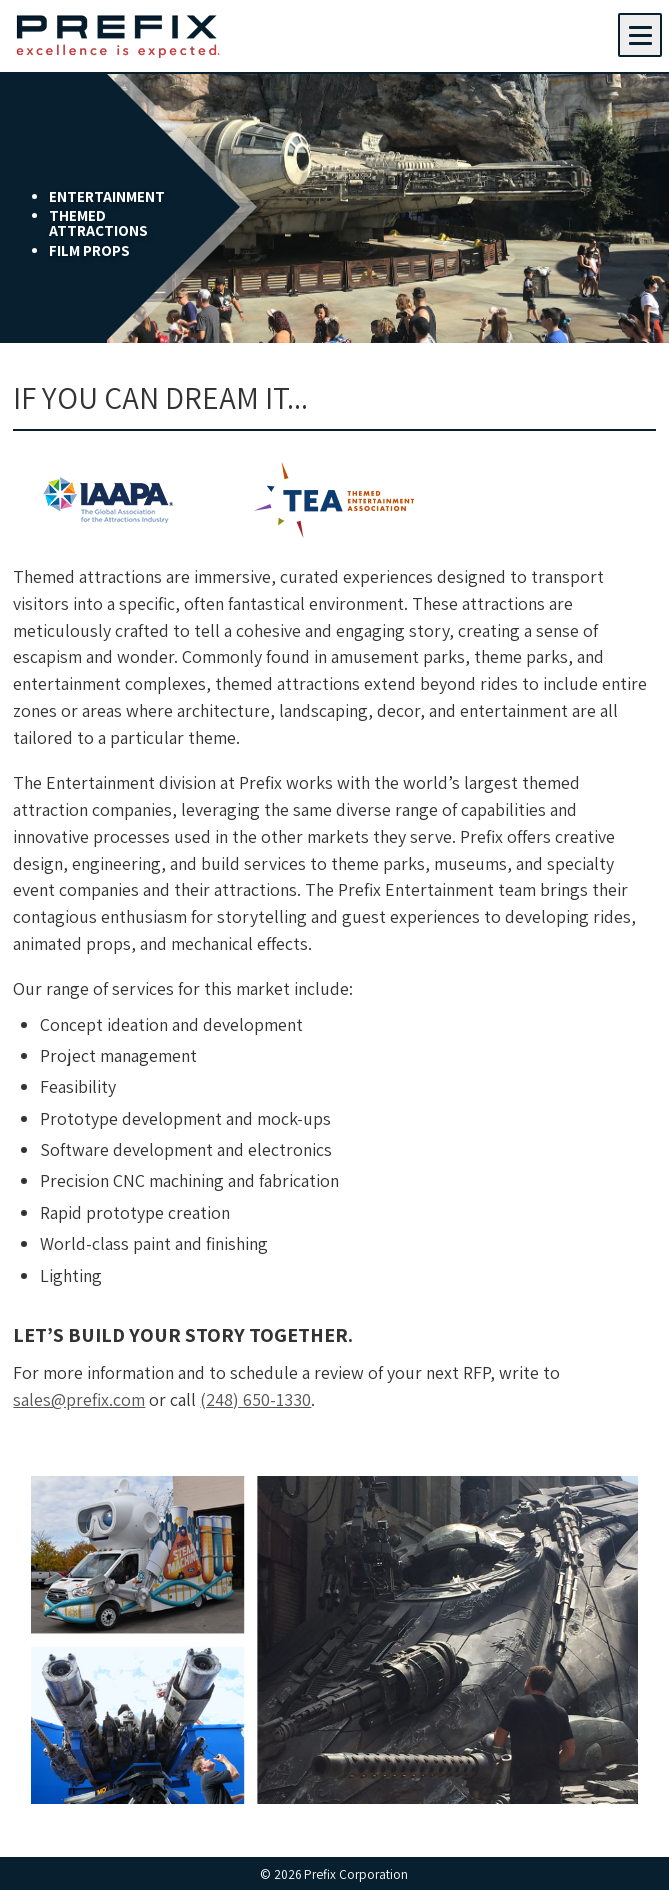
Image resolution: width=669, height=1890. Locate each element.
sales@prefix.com (79, 1399)
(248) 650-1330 (255, 1399)
